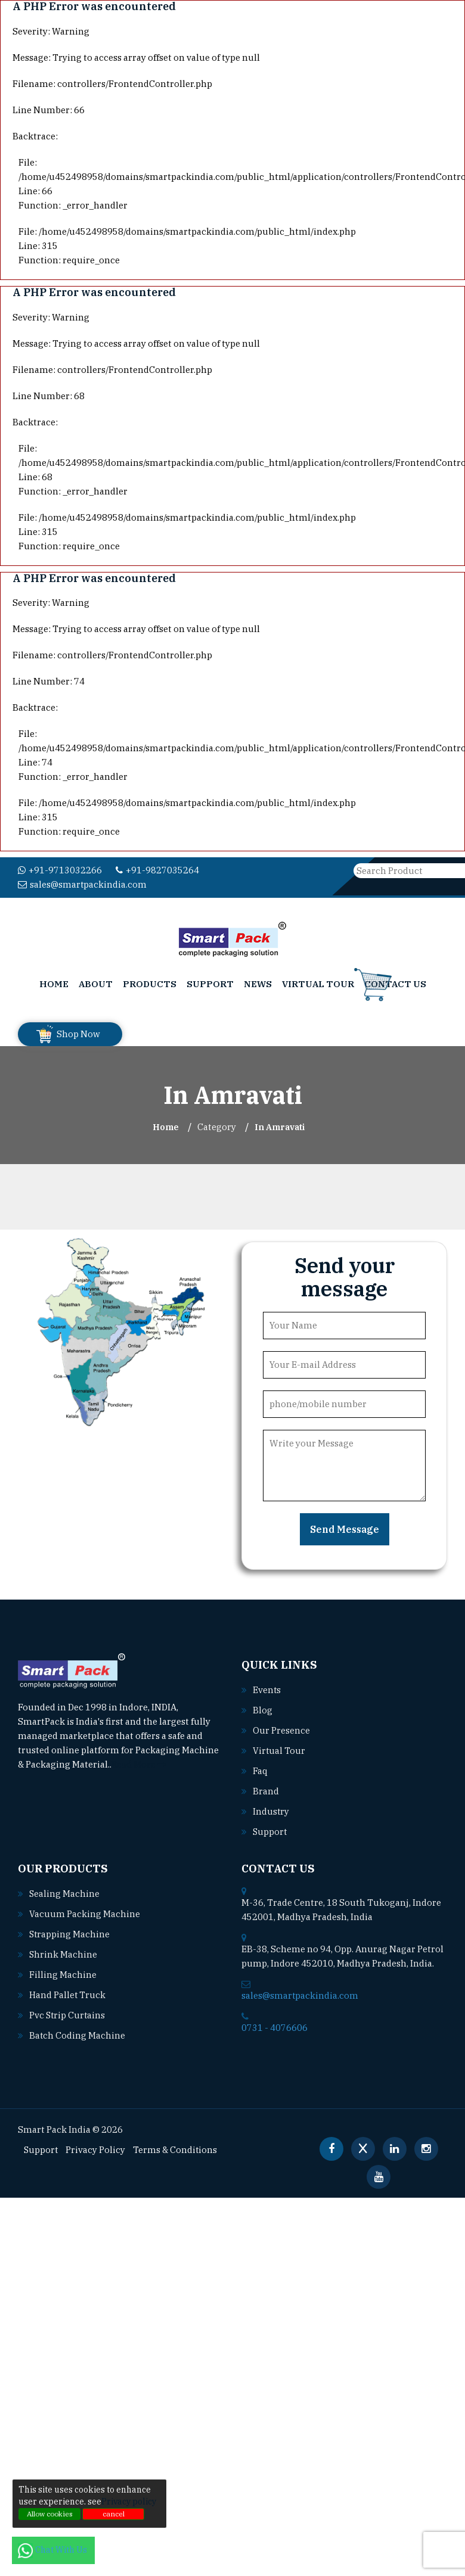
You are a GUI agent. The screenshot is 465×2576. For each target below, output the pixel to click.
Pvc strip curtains (65, 2010)
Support (210, 978)
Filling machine (60, 1969)
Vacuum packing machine (80, 1908)
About (96, 978)
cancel (114, 2513)
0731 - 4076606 (271, 2022)
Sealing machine (62, 1888)
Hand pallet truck (66, 1989)
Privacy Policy (92, 2144)
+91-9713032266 (56, 870)
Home (54, 978)
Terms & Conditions (168, 2144)
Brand (265, 1786)
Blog (262, 1705)
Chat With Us (53, 2549)
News (258, 978)
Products (149, 978)
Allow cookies (50, 2513)
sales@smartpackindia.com (260, 870)
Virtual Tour (318, 978)
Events (266, 1684)
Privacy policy (128, 2501)
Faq (260, 1765)
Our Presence (280, 1725)
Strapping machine (67, 1929)
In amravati (279, 1121)
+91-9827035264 (146, 870)
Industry (270, 1806)
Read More (138, 1759)
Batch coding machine (73, 2030)
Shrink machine (60, 1949)
